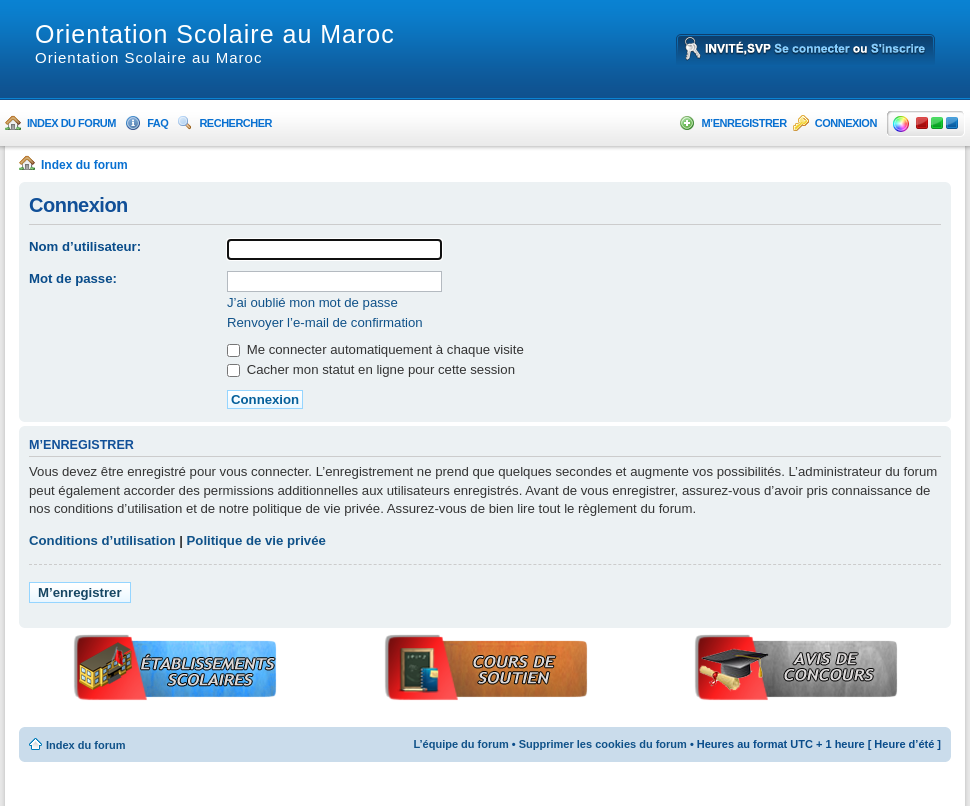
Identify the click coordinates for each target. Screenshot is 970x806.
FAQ (157, 123)
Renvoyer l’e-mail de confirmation (325, 322)
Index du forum (71, 123)
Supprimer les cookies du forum (603, 744)
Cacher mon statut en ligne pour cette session (371, 369)
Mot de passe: (73, 278)
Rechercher (235, 123)
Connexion (846, 123)
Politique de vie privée (256, 540)
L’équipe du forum (460, 744)
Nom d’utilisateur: (85, 246)
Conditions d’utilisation (102, 540)
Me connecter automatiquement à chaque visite (375, 349)
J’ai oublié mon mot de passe (312, 302)
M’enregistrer (743, 123)
